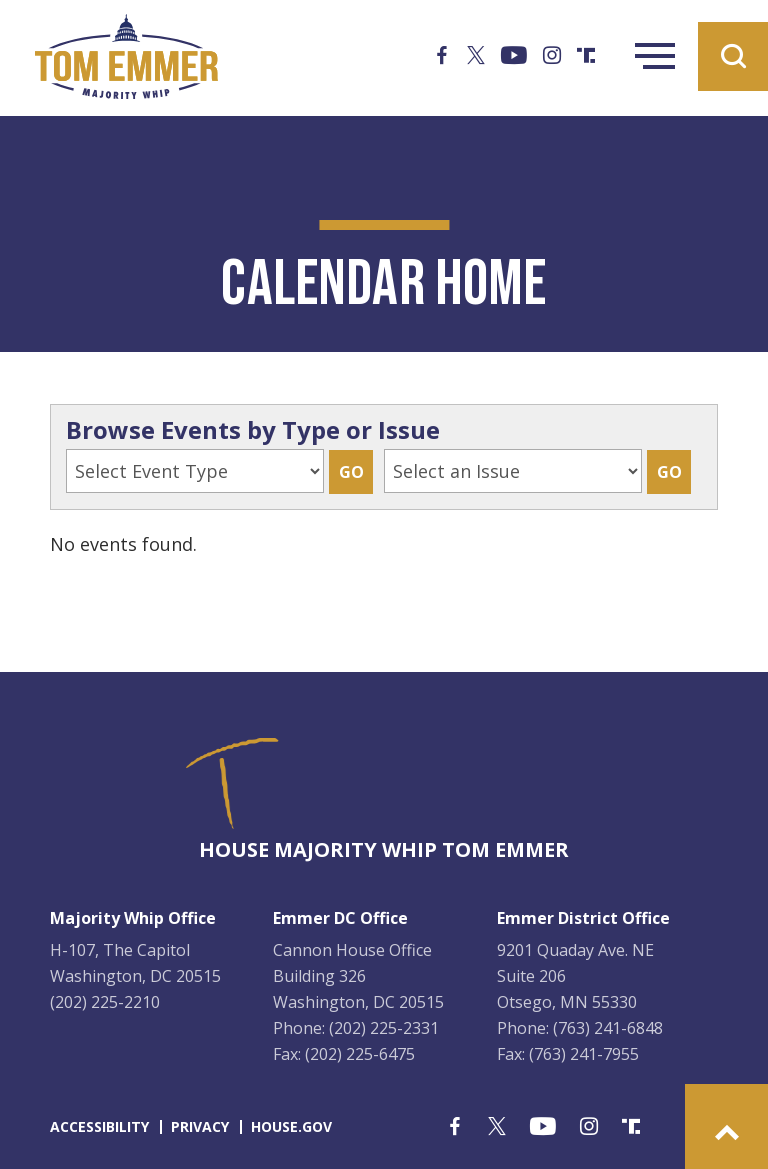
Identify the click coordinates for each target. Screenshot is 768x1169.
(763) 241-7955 (584, 1054)
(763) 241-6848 (608, 1028)
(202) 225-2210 (105, 1002)
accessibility (99, 1126)
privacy (200, 1126)
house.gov (291, 1126)
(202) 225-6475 (360, 1054)
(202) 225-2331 (384, 1028)
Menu (655, 56)
